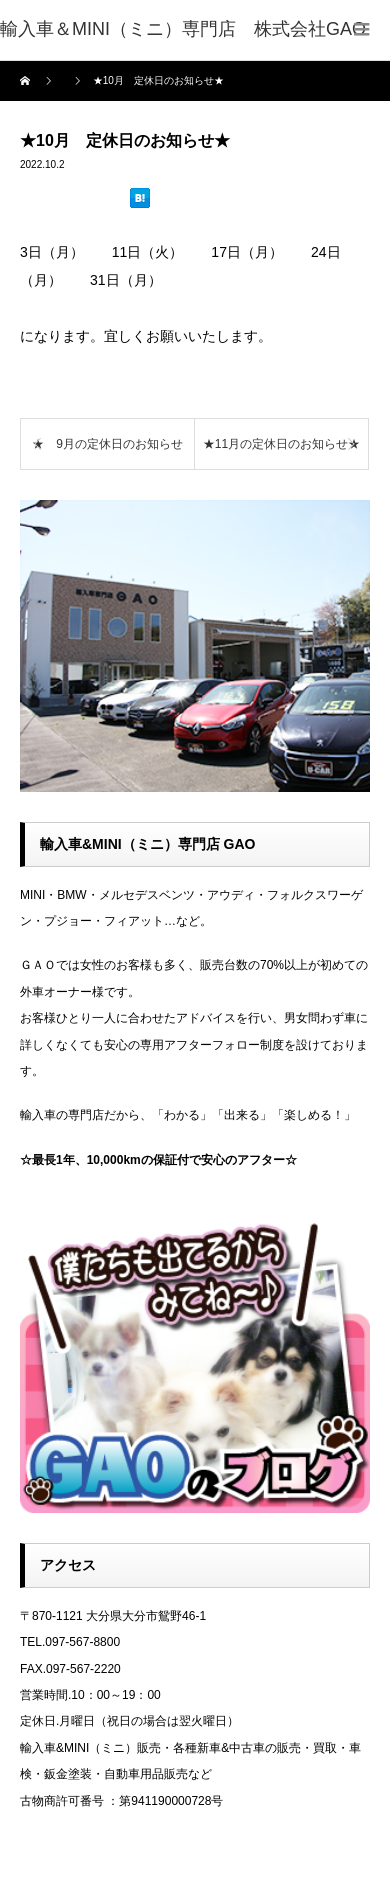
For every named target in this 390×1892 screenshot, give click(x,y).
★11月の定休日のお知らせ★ (281, 444)
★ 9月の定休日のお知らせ (107, 444)
